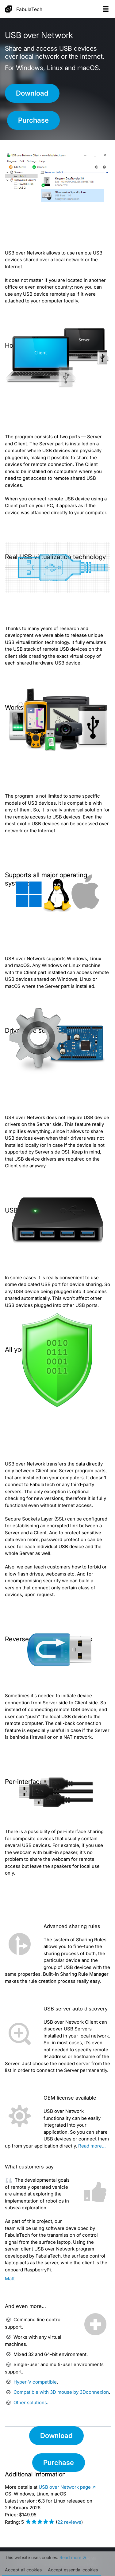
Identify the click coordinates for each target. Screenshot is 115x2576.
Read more (70, 2559)
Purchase (33, 120)
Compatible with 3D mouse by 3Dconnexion (61, 2392)
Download (32, 93)
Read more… (92, 2146)
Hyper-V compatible (35, 2382)
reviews (69, 2522)
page (65, 2487)
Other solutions (30, 2402)
